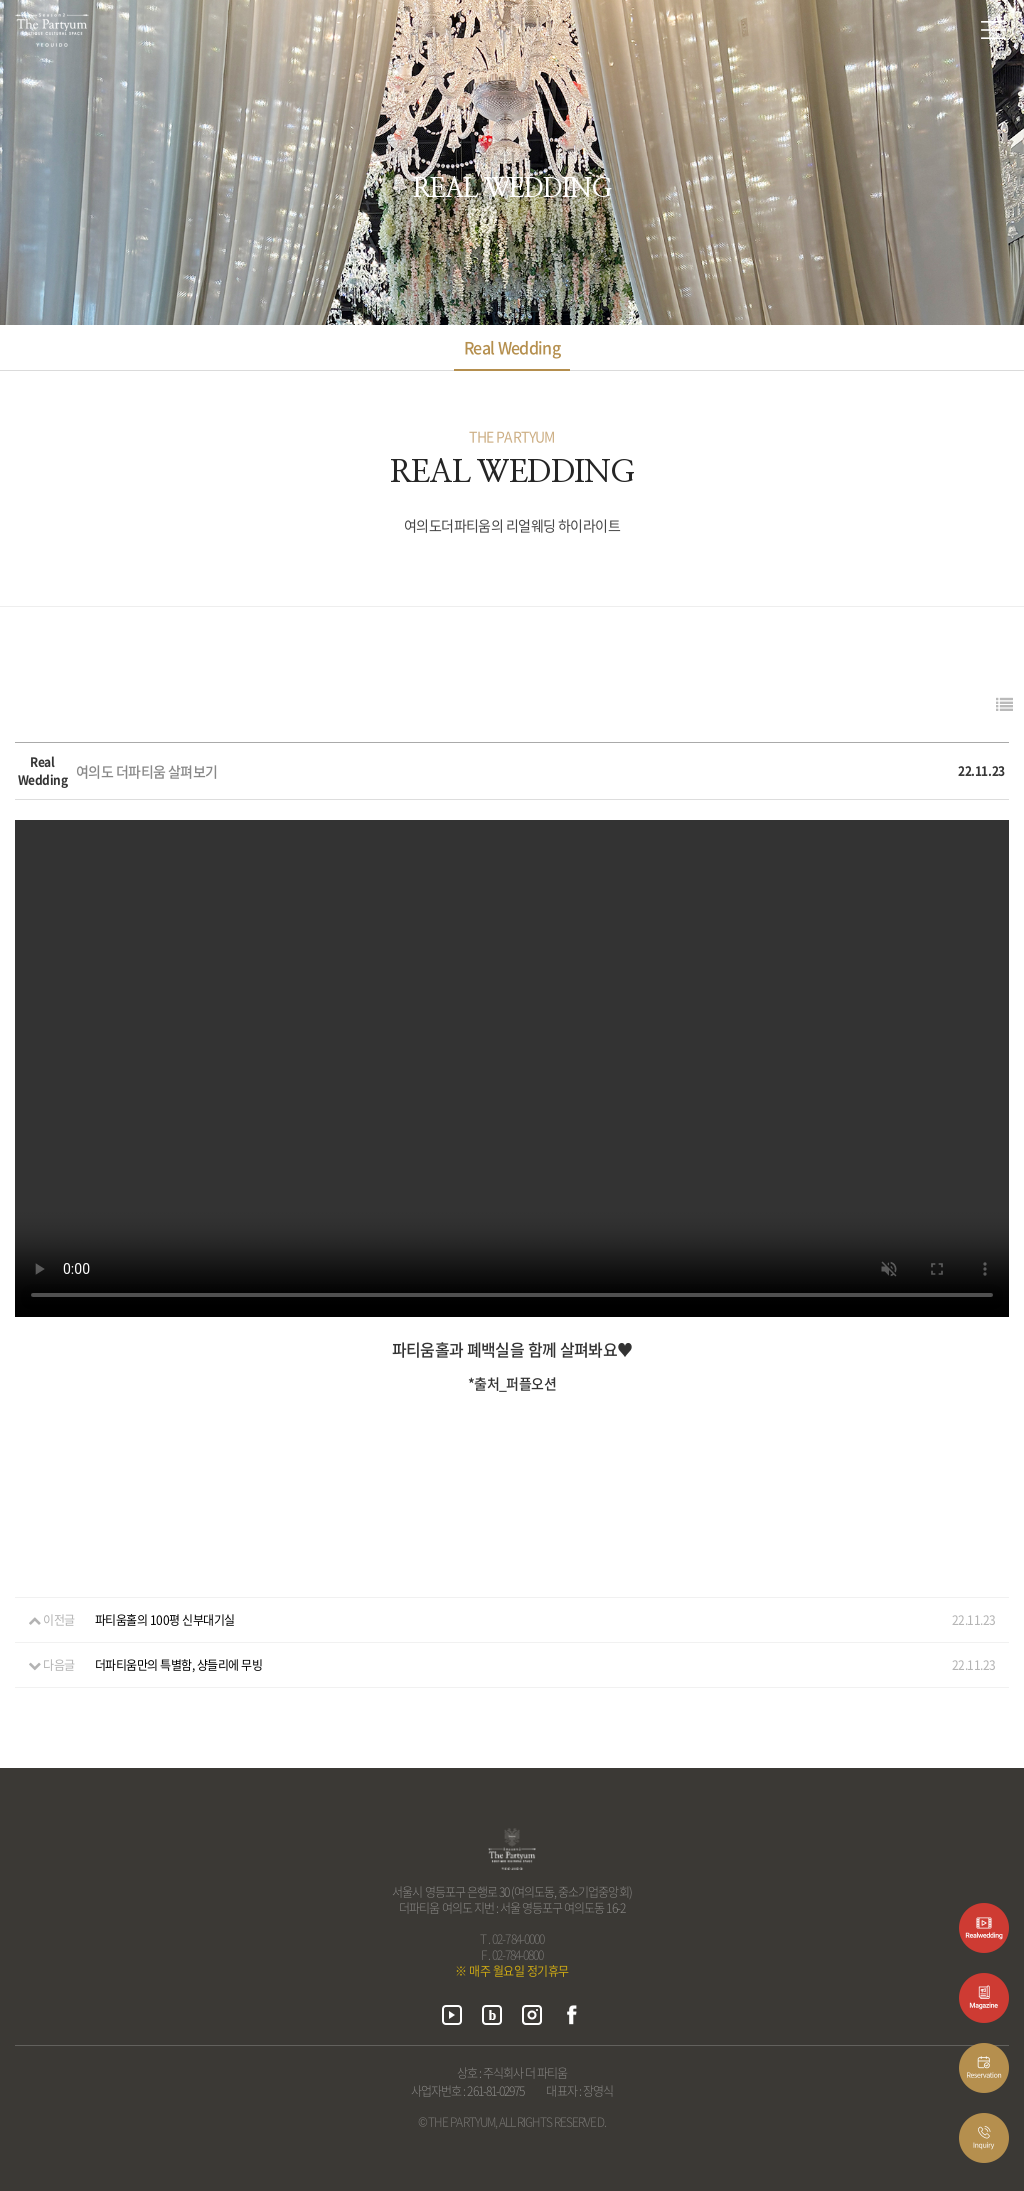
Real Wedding (512, 347)
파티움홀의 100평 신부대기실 (165, 1620)
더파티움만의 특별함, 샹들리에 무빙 (179, 1665)
